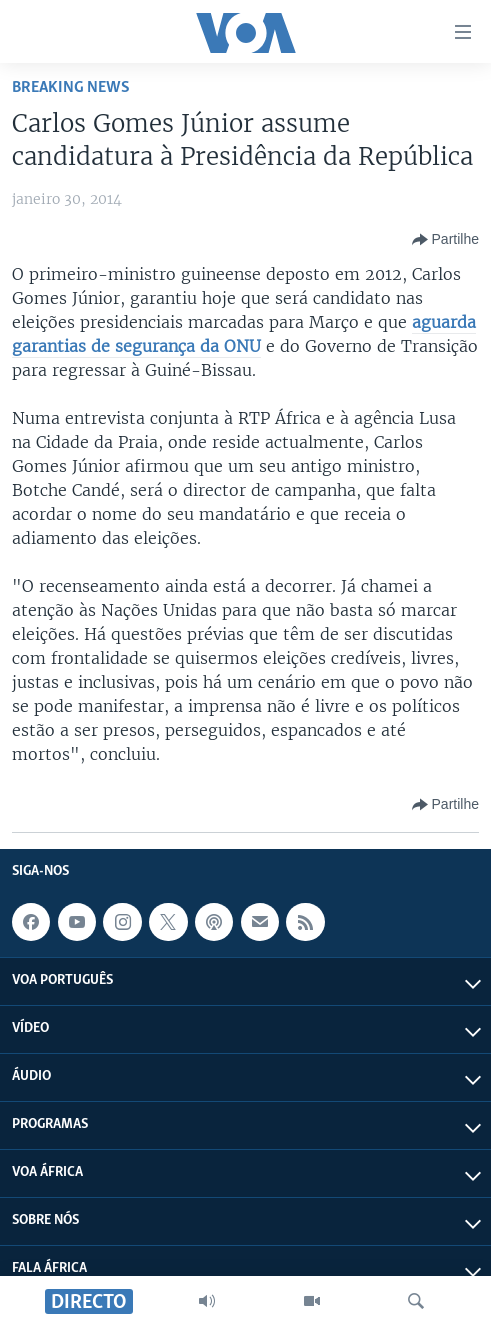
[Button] (445, 240)
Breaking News (71, 87)
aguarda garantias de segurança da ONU (244, 334)
